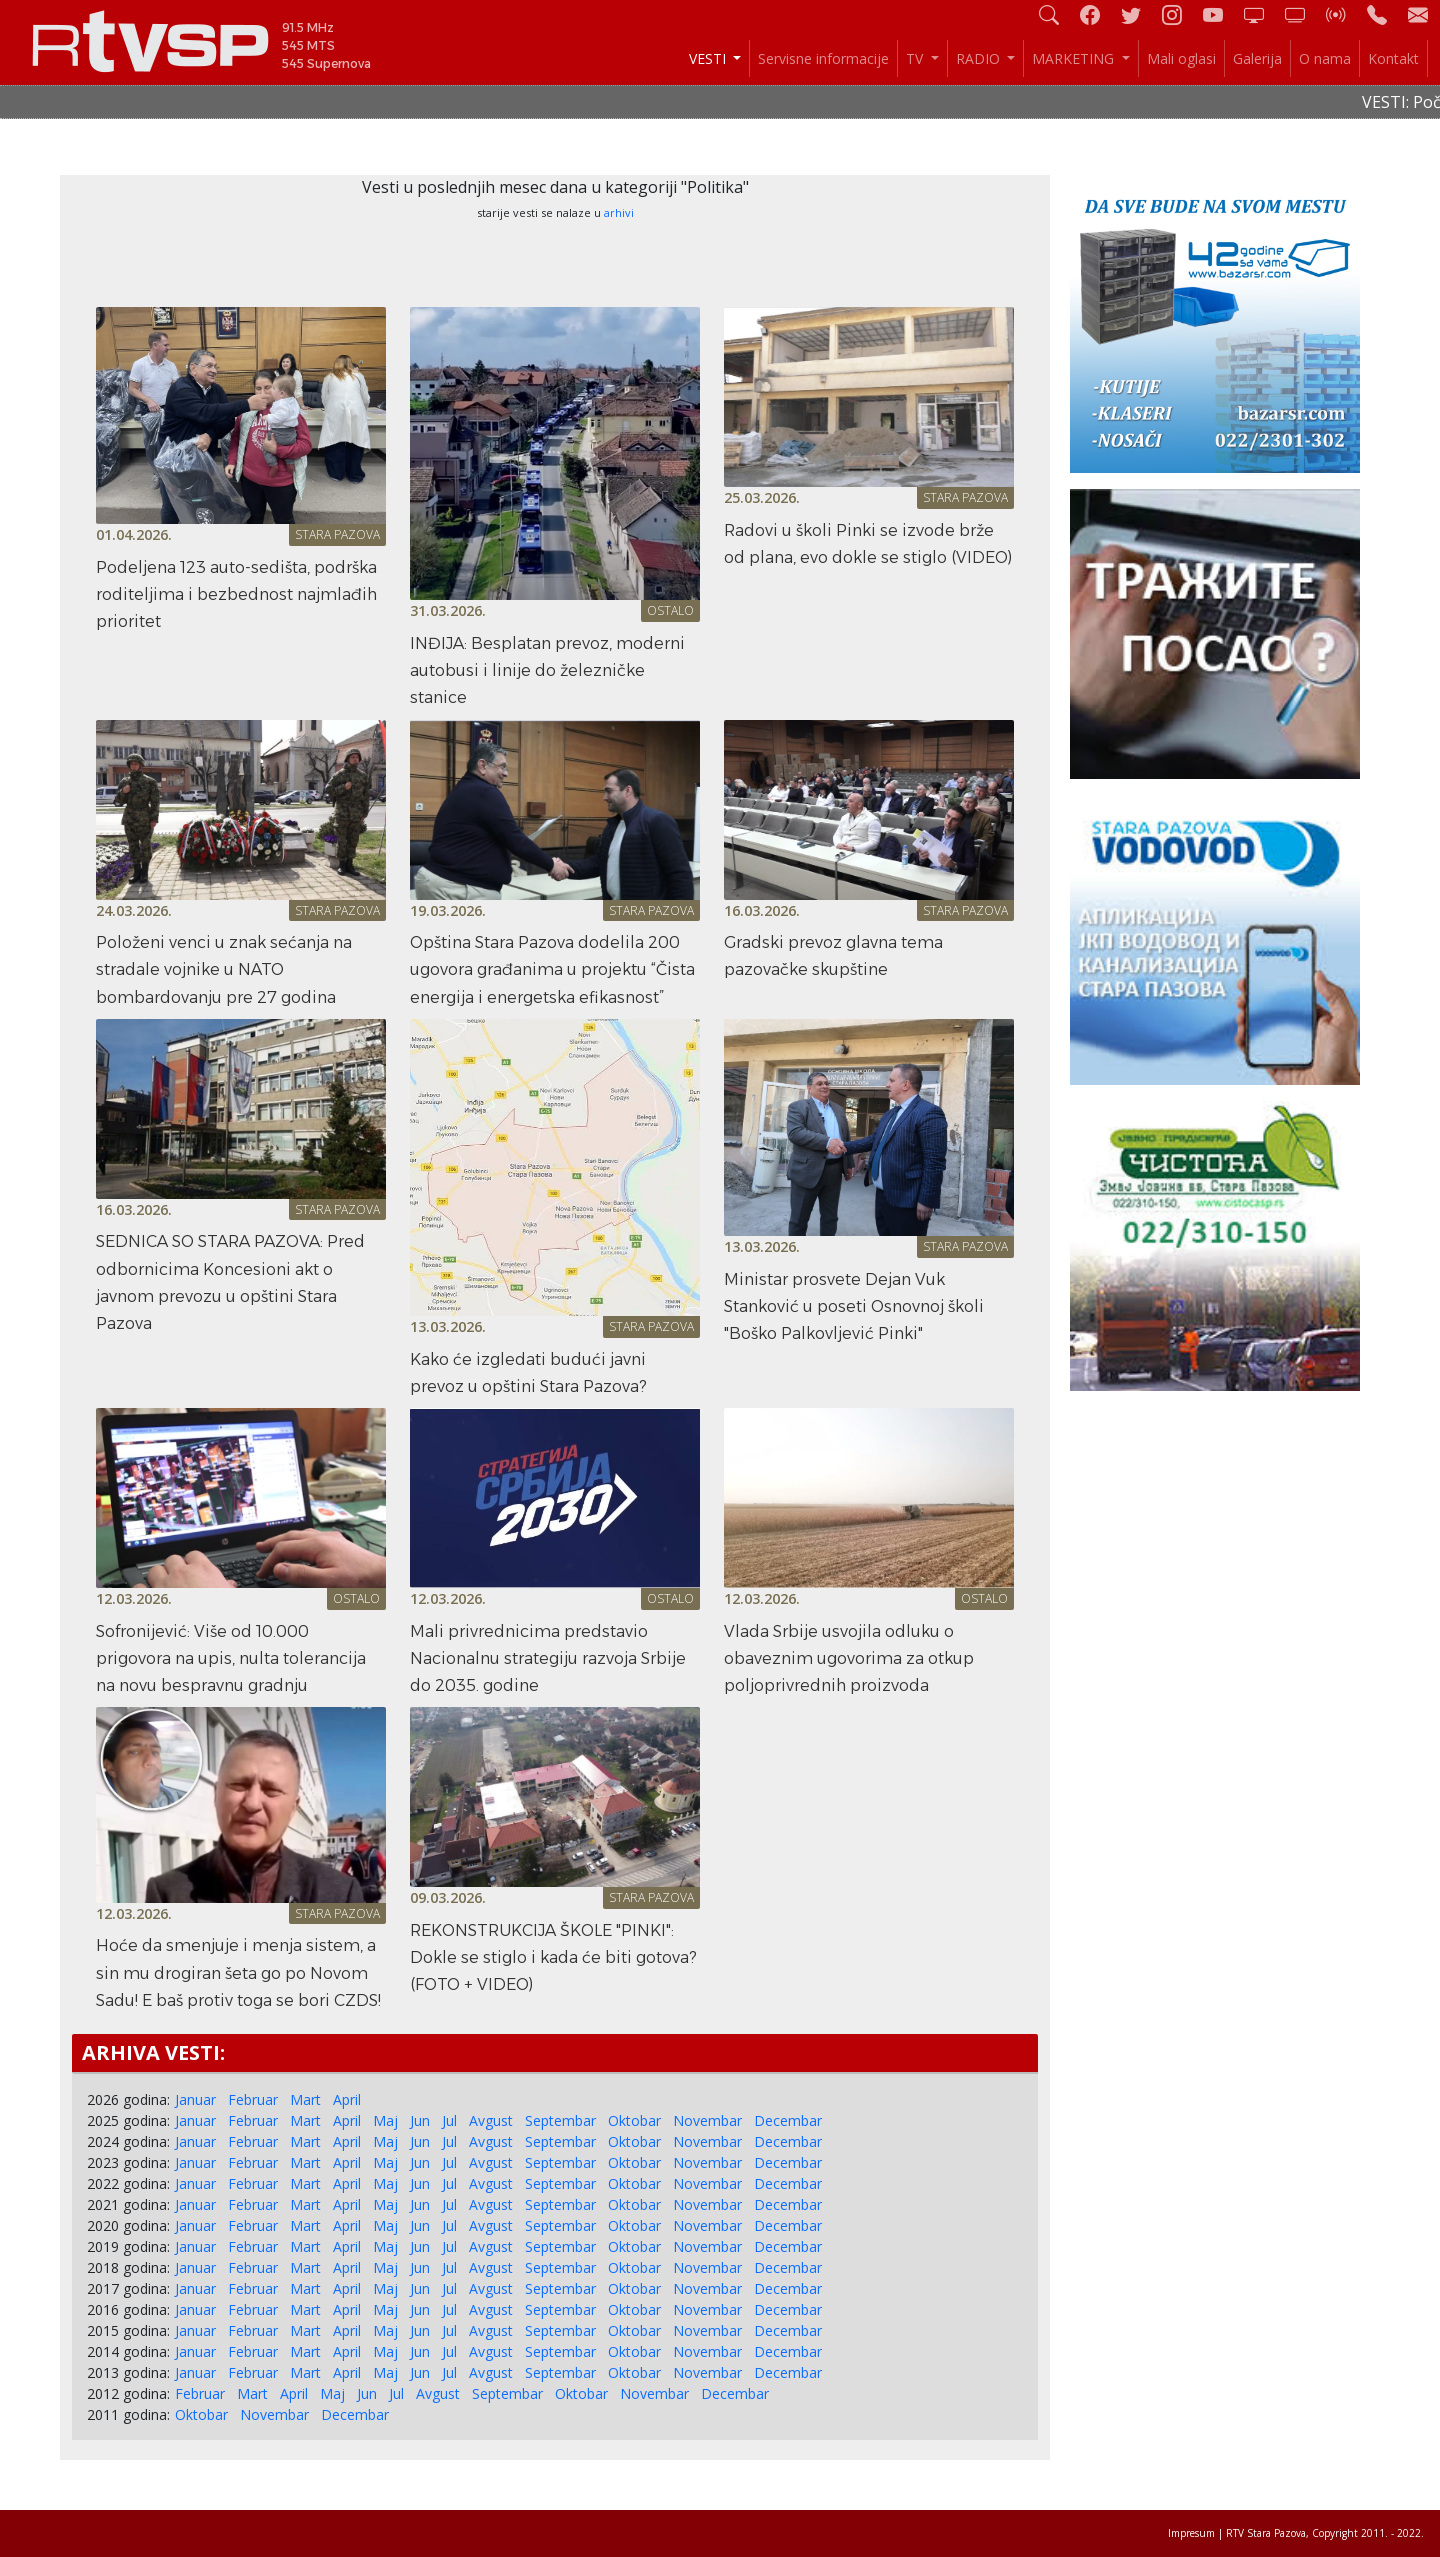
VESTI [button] (709, 58)
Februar (253, 2099)
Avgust (491, 2120)
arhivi (619, 212)
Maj (385, 2120)
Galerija (1257, 58)
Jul (449, 2120)
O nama (1325, 58)
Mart (305, 2099)
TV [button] (916, 58)
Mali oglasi (1181, 58)
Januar (195, 2099)
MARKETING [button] (1075, 58)
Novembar (707, 2120)
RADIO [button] (980, 58)
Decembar (788, 2120)
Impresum (1191, 2533)
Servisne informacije (823, 58)
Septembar (560, 2120)
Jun (420, 2120)
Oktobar (634, 2120)
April (347, 2099)
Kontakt (1393, 58)
